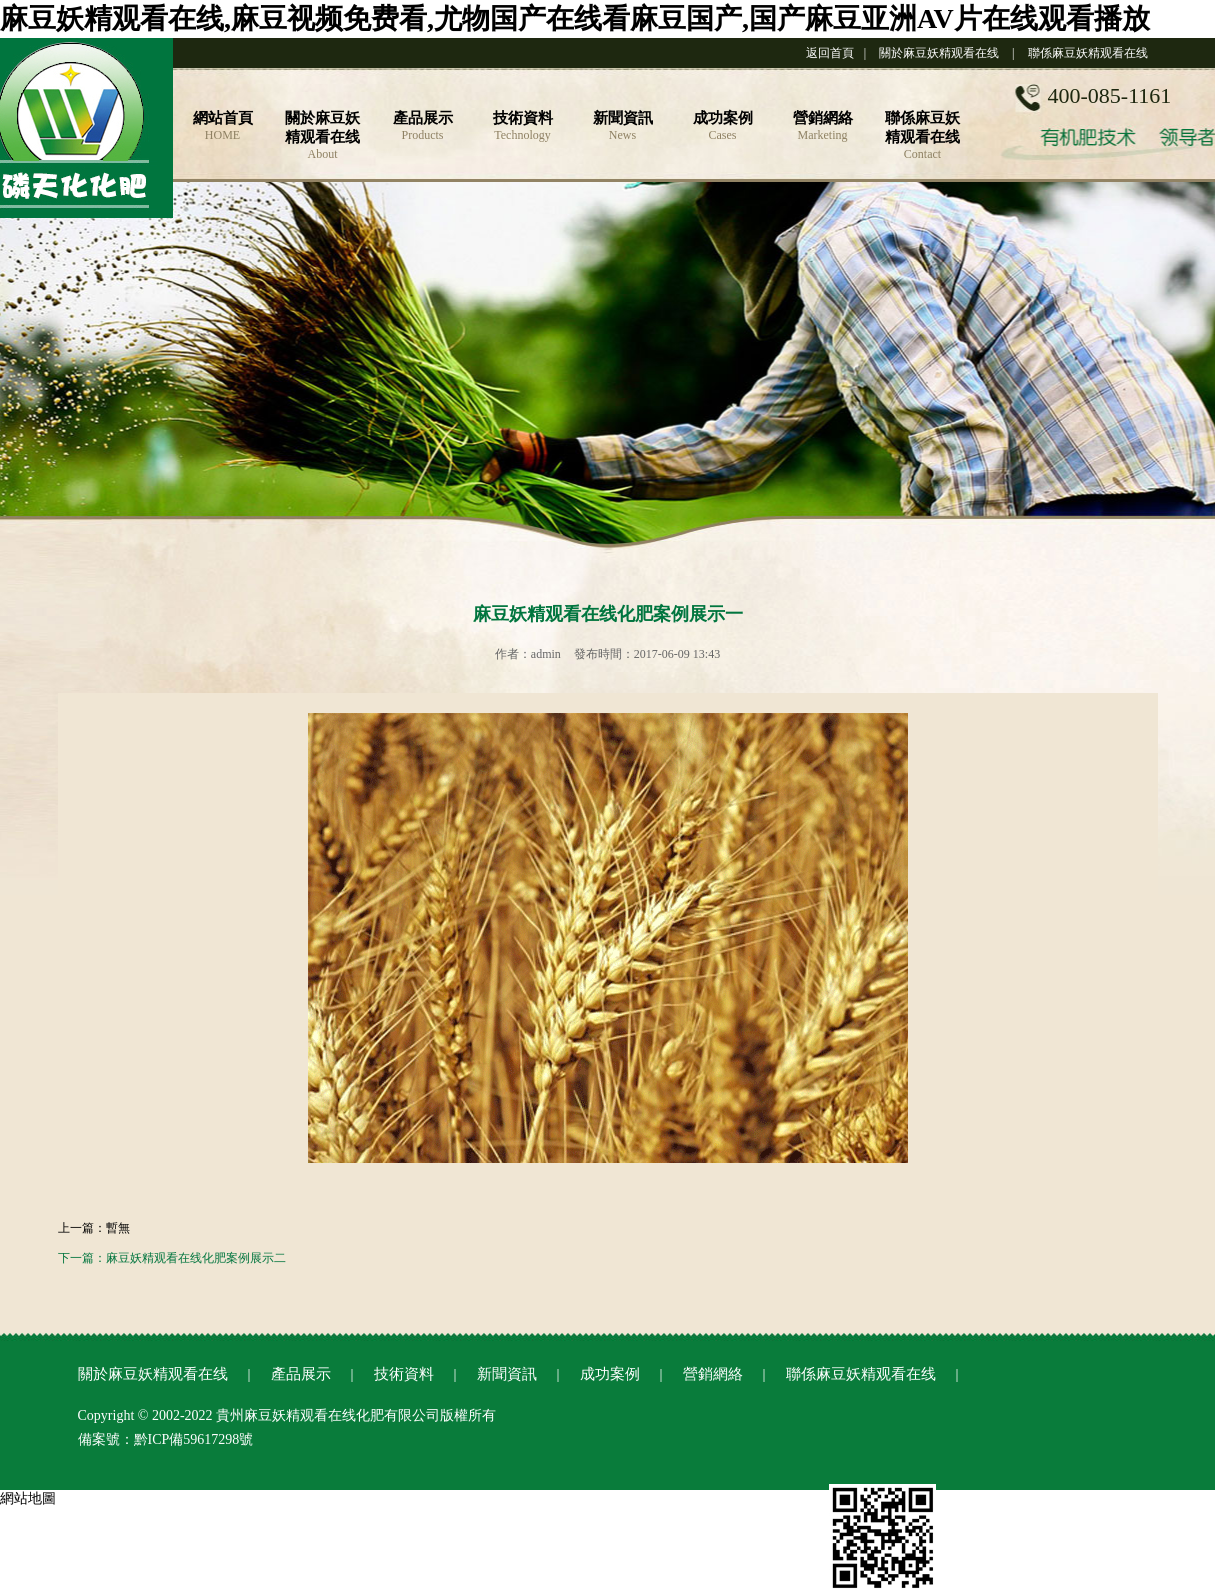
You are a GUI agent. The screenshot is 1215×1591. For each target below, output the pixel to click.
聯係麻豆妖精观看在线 (1088, 53)
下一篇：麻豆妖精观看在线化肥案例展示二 (172, 1258)
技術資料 (404, 1374)
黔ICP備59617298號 (194, 1439)
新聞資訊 (507, 1374)
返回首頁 (830, 53)
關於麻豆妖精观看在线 (939, 53)
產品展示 (301, 1374)
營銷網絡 (713, 1374)
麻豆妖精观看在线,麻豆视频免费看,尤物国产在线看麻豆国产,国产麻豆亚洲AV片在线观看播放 (575, 18)
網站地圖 (28, 1498)
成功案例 (610, 1374)
